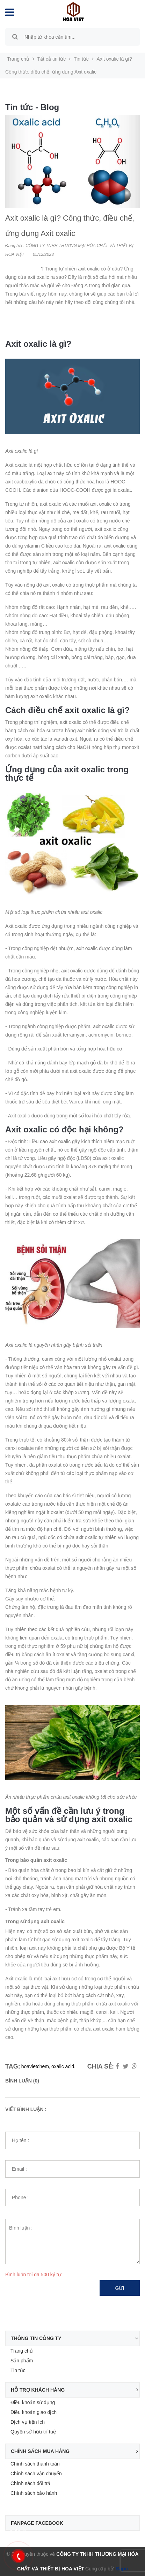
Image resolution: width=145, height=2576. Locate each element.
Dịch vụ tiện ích (27, 2422)
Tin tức (81, 59)
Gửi (119, 2288)
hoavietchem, (35, 2066)
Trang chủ (21, 2351)
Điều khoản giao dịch (33, 2412)
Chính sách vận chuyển (36, 2473)
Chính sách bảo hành (33, 2493)
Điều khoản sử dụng (32, 2402)
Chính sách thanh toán (35, 2464)
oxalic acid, (63, 2066)
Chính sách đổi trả (30, 2483)
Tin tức (18, 2370)
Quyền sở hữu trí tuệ (33, 2431)
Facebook (16, 2530)
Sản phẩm (21, 2360)
